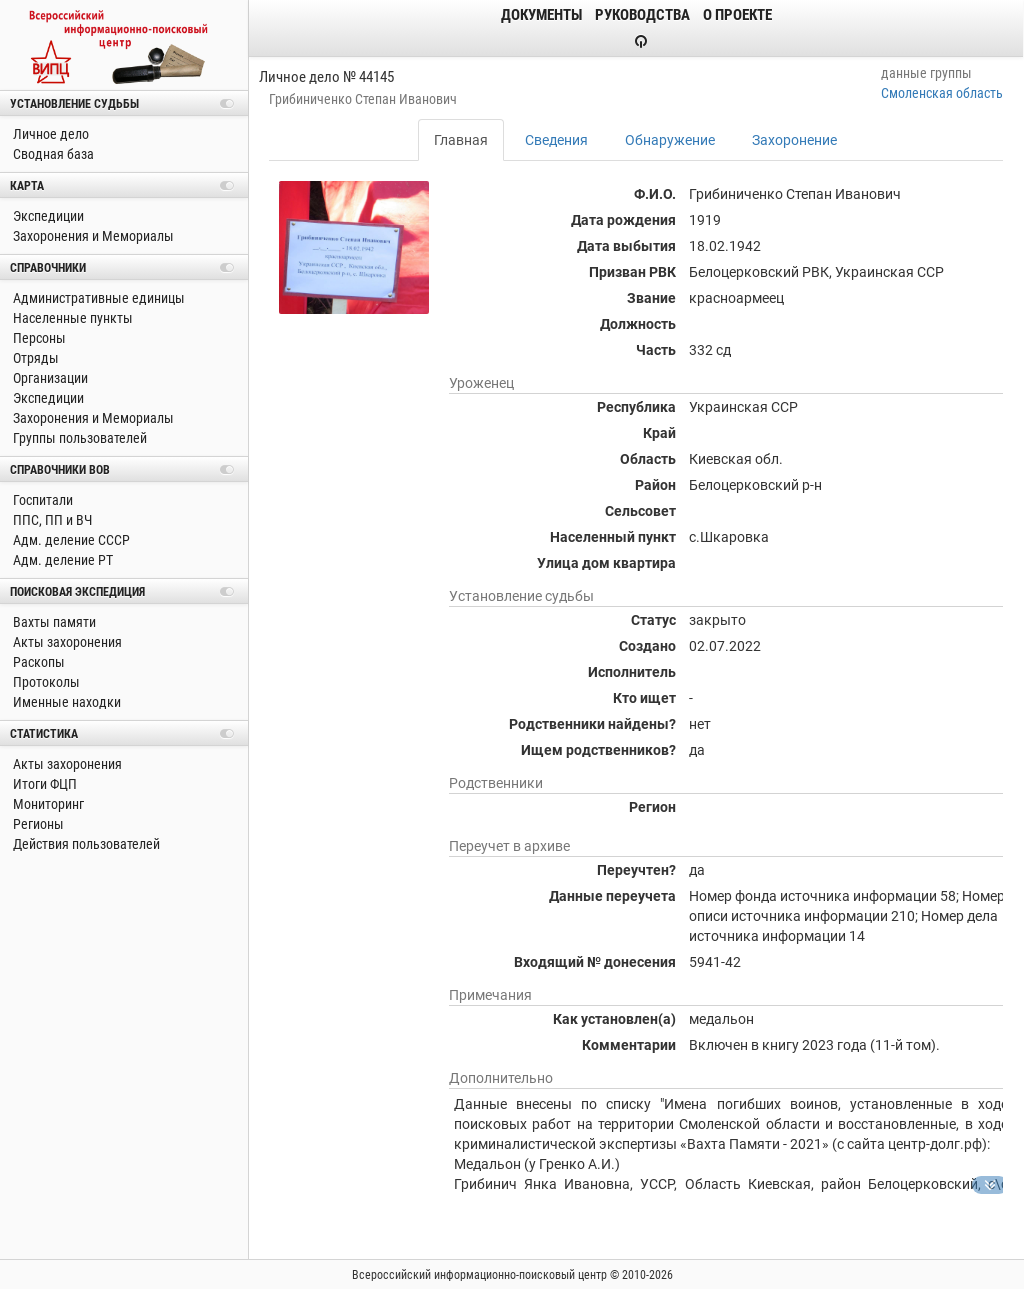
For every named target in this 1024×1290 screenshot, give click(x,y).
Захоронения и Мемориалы (92, 236)
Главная (461, 140)
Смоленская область (942, 93)
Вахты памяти (53, 622)
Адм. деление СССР (70, 540)
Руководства (642, 15)
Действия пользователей (85, 844)
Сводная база (52, 154)
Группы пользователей (78, 438)
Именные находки (65, 702)
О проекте (737, 15)
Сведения (556, 140)
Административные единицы (97, 298)
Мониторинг (47, 804)
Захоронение (794, 140)
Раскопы (37, 662)
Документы (541, 15)
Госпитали (41, 500)
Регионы (37, 824)
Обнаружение (670, 140)
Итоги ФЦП (43, 784)
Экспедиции (47, 216)
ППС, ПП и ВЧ (51, 520)
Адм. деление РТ (61, 560)
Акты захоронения (66, 642)
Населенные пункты (71, 318)
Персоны (38, 338)
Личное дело (49, 134)
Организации (49, 378)
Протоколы (45, 682)
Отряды (34, 358)
